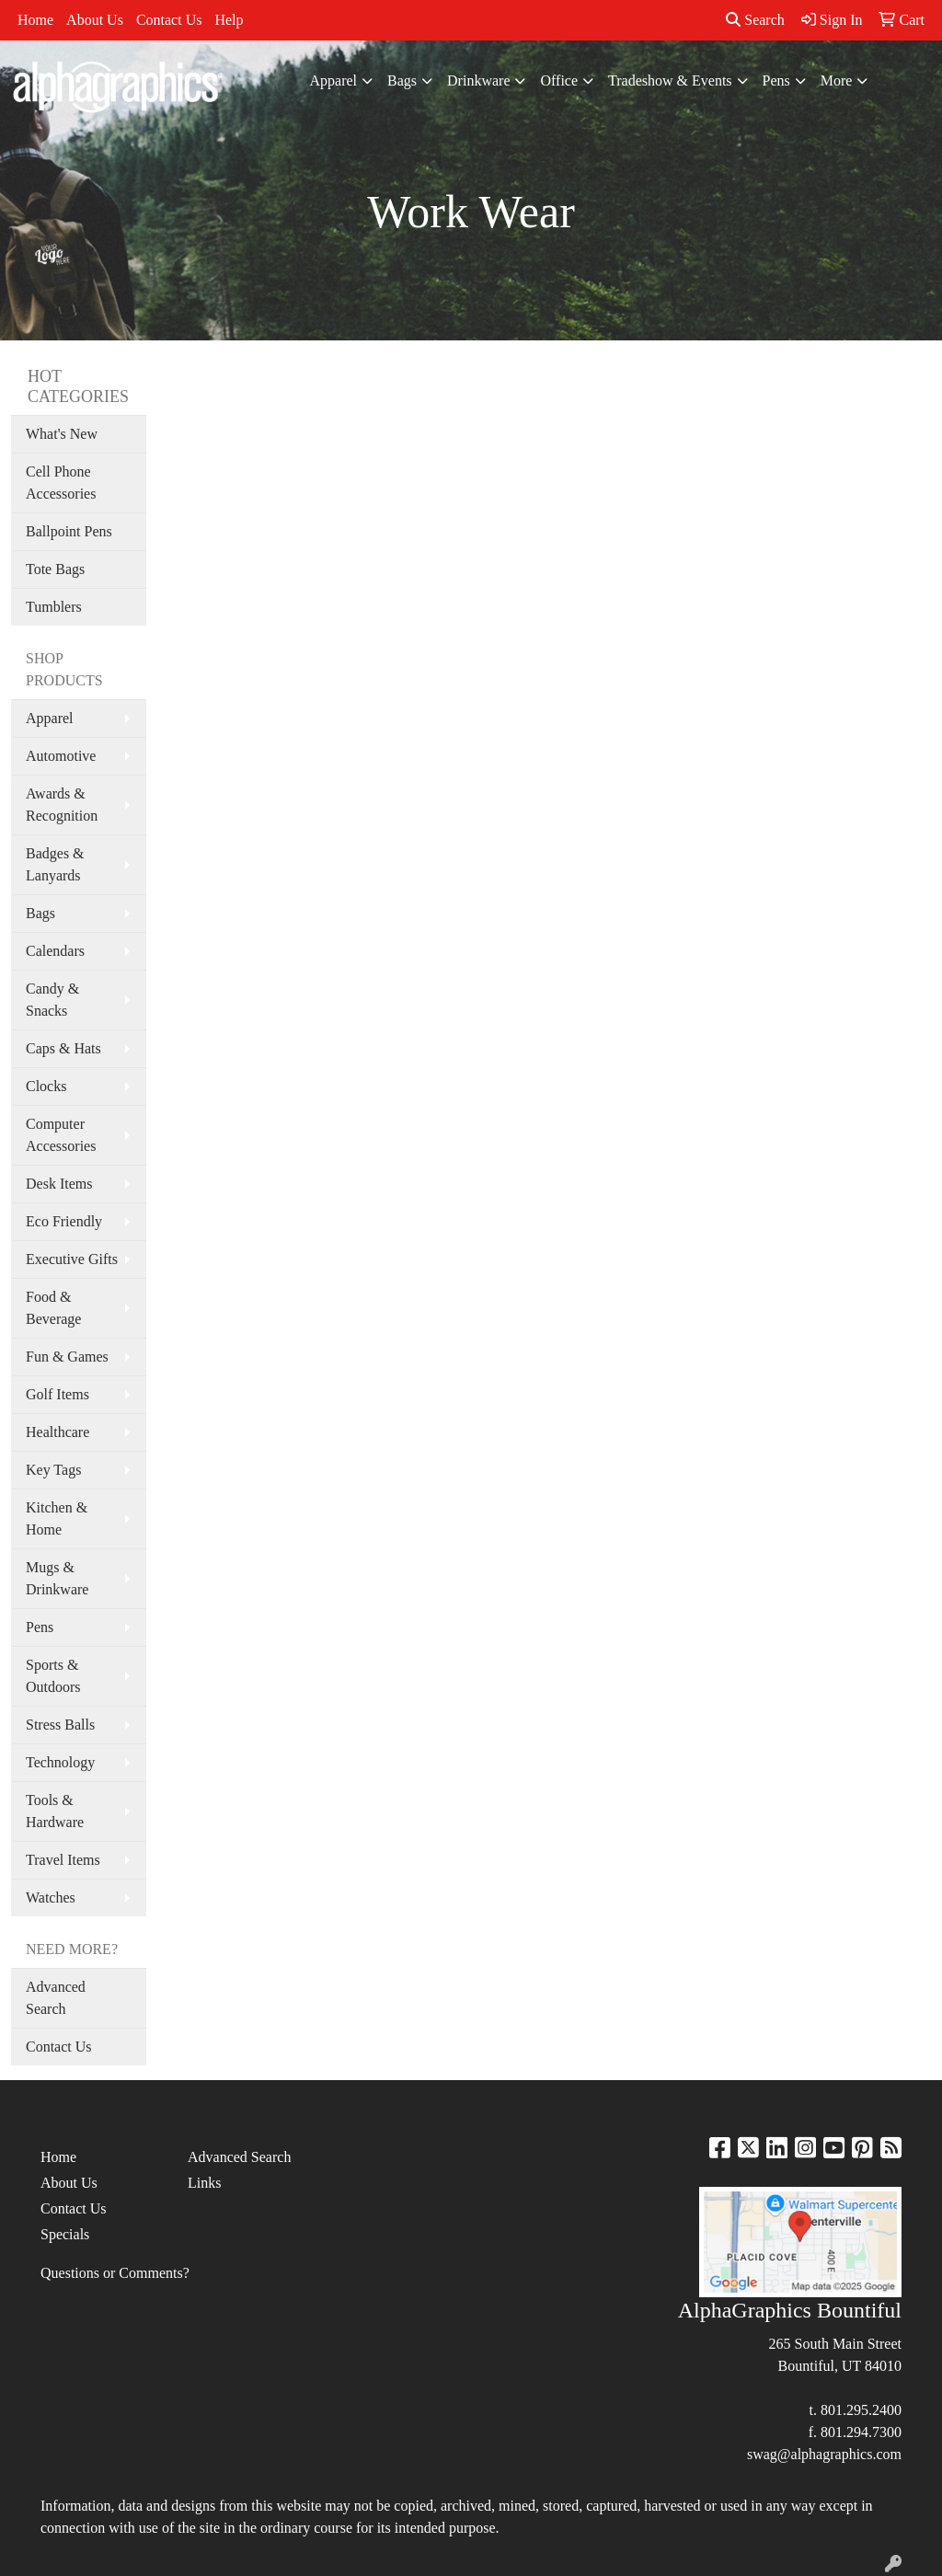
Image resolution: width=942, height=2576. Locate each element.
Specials (64, 2234)
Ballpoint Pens (69, 531)
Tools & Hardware (55, 1811)
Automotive (61, 756)
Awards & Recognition (62, 804)
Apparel (334, 80)
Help (228, 20)
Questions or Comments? (115, 2273)
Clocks (46, 1086)
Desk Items (59, 1183)
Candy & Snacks (52, 999)
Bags (402, 80)
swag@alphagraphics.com (824, 2454)
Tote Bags (55, 569)
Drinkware (478, 80)
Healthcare (57, 1432)
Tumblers (54, 607)
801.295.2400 (861, 2410)
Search (755, 20)
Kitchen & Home (56, 1518)
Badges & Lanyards (55, 864)
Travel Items (63, 1860)
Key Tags (53, 1470)
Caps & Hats (63, 1048)
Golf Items (57, 1394)
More (837, 80)
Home (35, 20)
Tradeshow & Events (670, 80)
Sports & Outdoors (53, 1676)
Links (204, 2183)
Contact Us (169, 20)
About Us (94, 20)
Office (559, 80)
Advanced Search (56, 1998)
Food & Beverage (53, 1308)
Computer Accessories (61, 1135)
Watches (50, 1897)
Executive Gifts (72, 1259)
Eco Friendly (64, 1221)
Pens (776, 80)
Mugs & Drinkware (57, 1578)
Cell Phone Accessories (61, 482)
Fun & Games (67, 1356)
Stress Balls (60, 1724)
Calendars (55, 951)
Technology (60, 1762)
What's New (62, 434)
